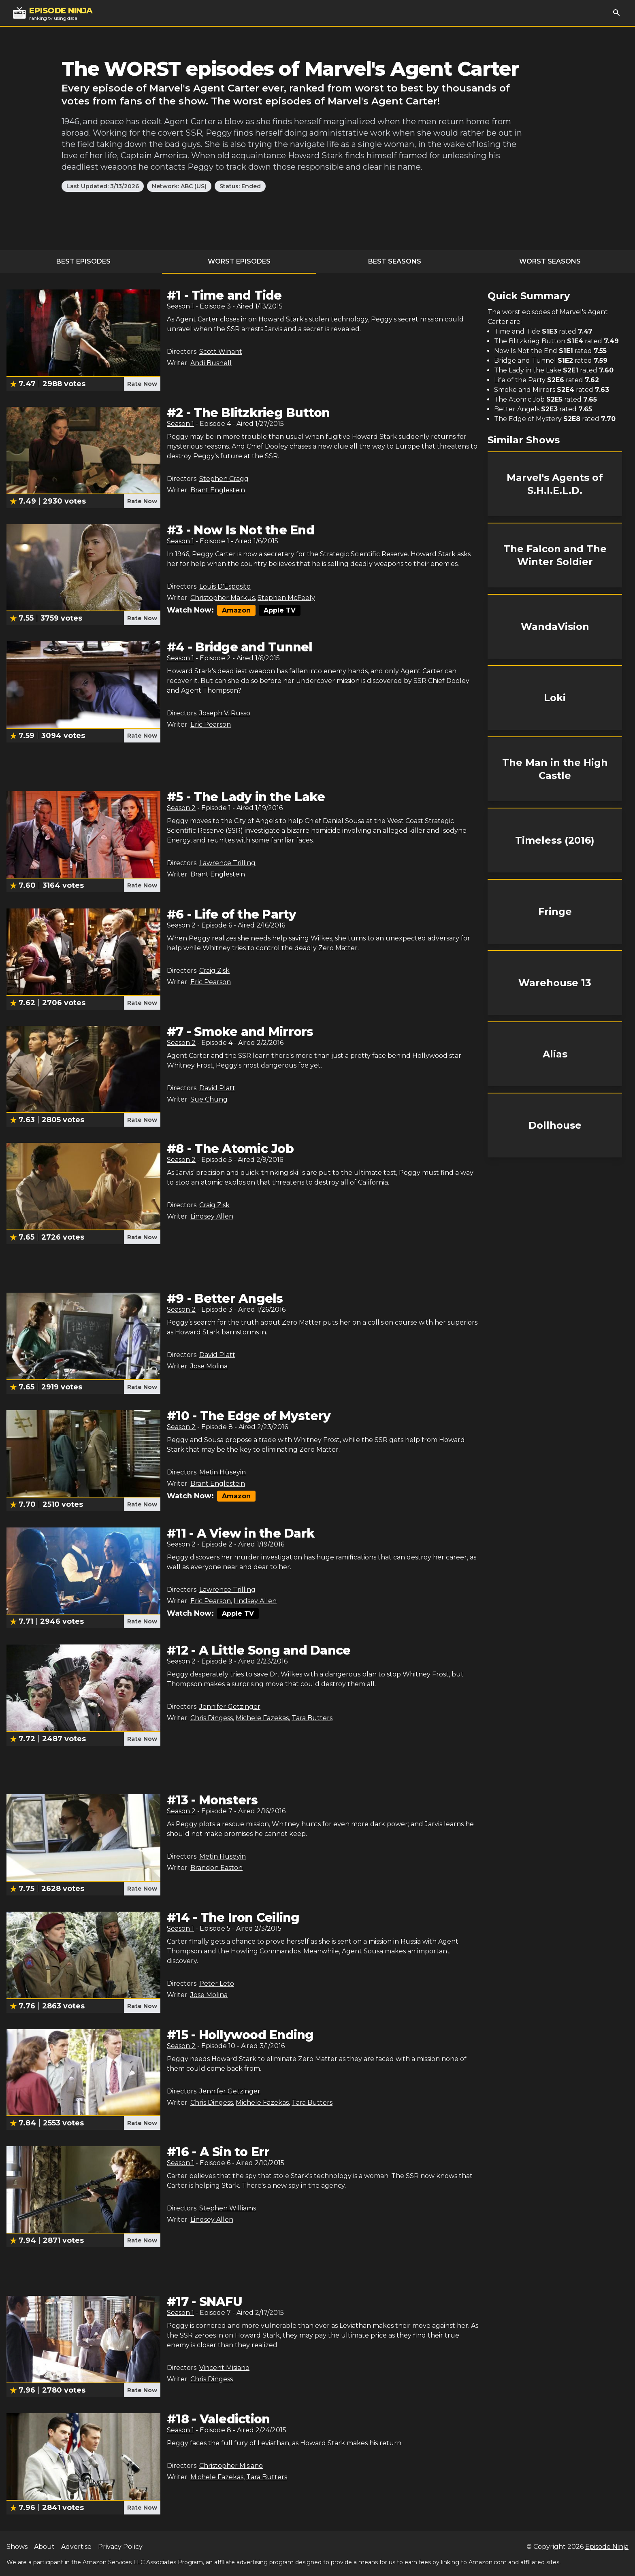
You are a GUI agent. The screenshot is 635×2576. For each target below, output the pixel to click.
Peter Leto (216, 1983)
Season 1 (180, 306)
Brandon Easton (216, 1868)
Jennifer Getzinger (229, 1706)
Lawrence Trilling (227, 863)
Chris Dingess (211, 1718)
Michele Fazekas (262, 1718)
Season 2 (181, 808)
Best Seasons (394, 261)
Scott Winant (220, 351)
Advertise (76, 2546)
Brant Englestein (217, 490)
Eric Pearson (210, 724)
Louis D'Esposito (225, 586)
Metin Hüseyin (222, 1472)
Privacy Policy (120, 2546)
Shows (17, 2546)
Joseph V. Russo (224, 713)
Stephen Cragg (224, 479)
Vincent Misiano (224, 2368)
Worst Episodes (239, 261)
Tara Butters (312, 1718)
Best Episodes (83, 261)
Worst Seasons (550, 261)
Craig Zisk (214, 970)
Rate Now (142, 383)
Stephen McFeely (286, 598)
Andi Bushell (211, 363)
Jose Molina (209, 1366)
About (44, 2546)
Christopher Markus (222, 598)
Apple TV (280, 610)
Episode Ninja (607, 2546)
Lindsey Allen (211, 1216)
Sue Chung (209, 1099)
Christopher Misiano (231, 2466)
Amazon (236, 610)
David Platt (217, 1088)
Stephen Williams (227, 2208)
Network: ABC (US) (179, 186)
